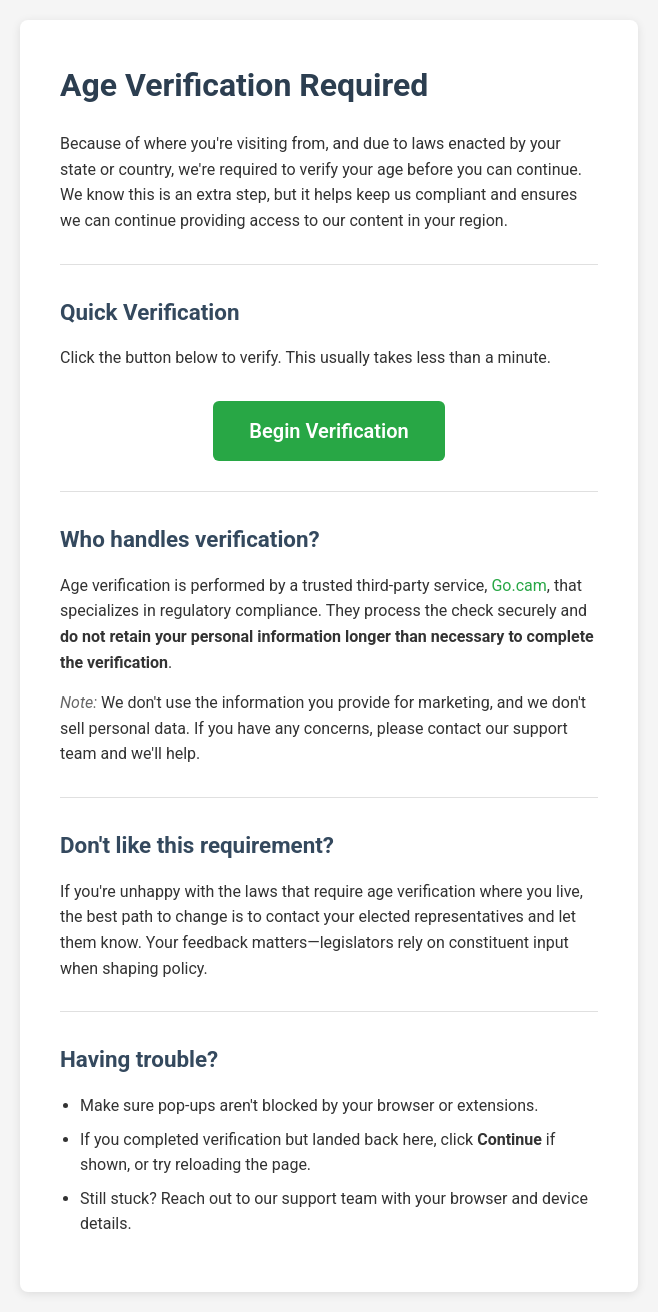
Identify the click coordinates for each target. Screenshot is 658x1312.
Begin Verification (328, 431)
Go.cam (518, 585)
